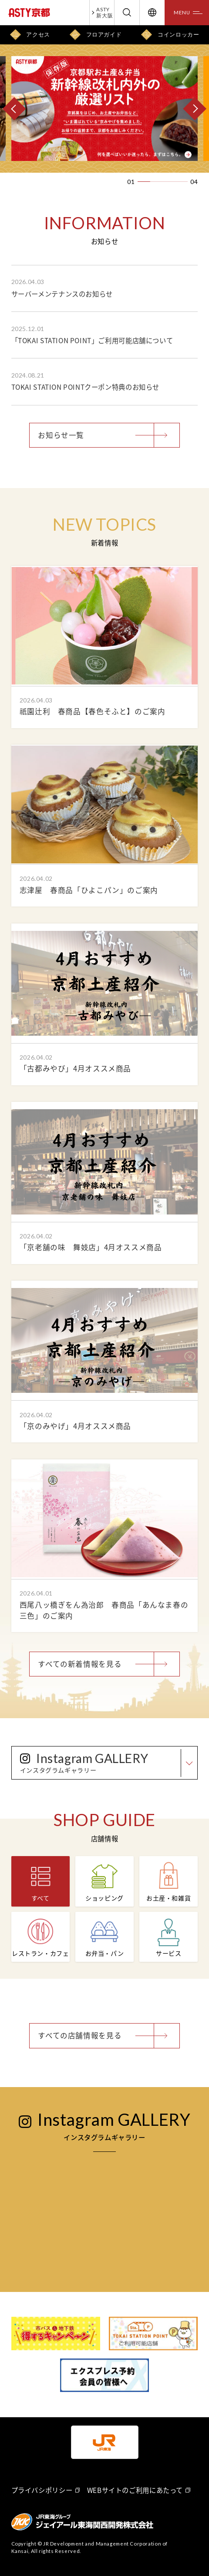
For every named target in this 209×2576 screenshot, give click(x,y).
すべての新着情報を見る (79, 1664)
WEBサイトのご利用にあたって (135, 2490)
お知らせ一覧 (61, 435)
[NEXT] (194, 108)
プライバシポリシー (42, 2490)
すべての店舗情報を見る (79, 2035)
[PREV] (14, 108)
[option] (104, 108)
